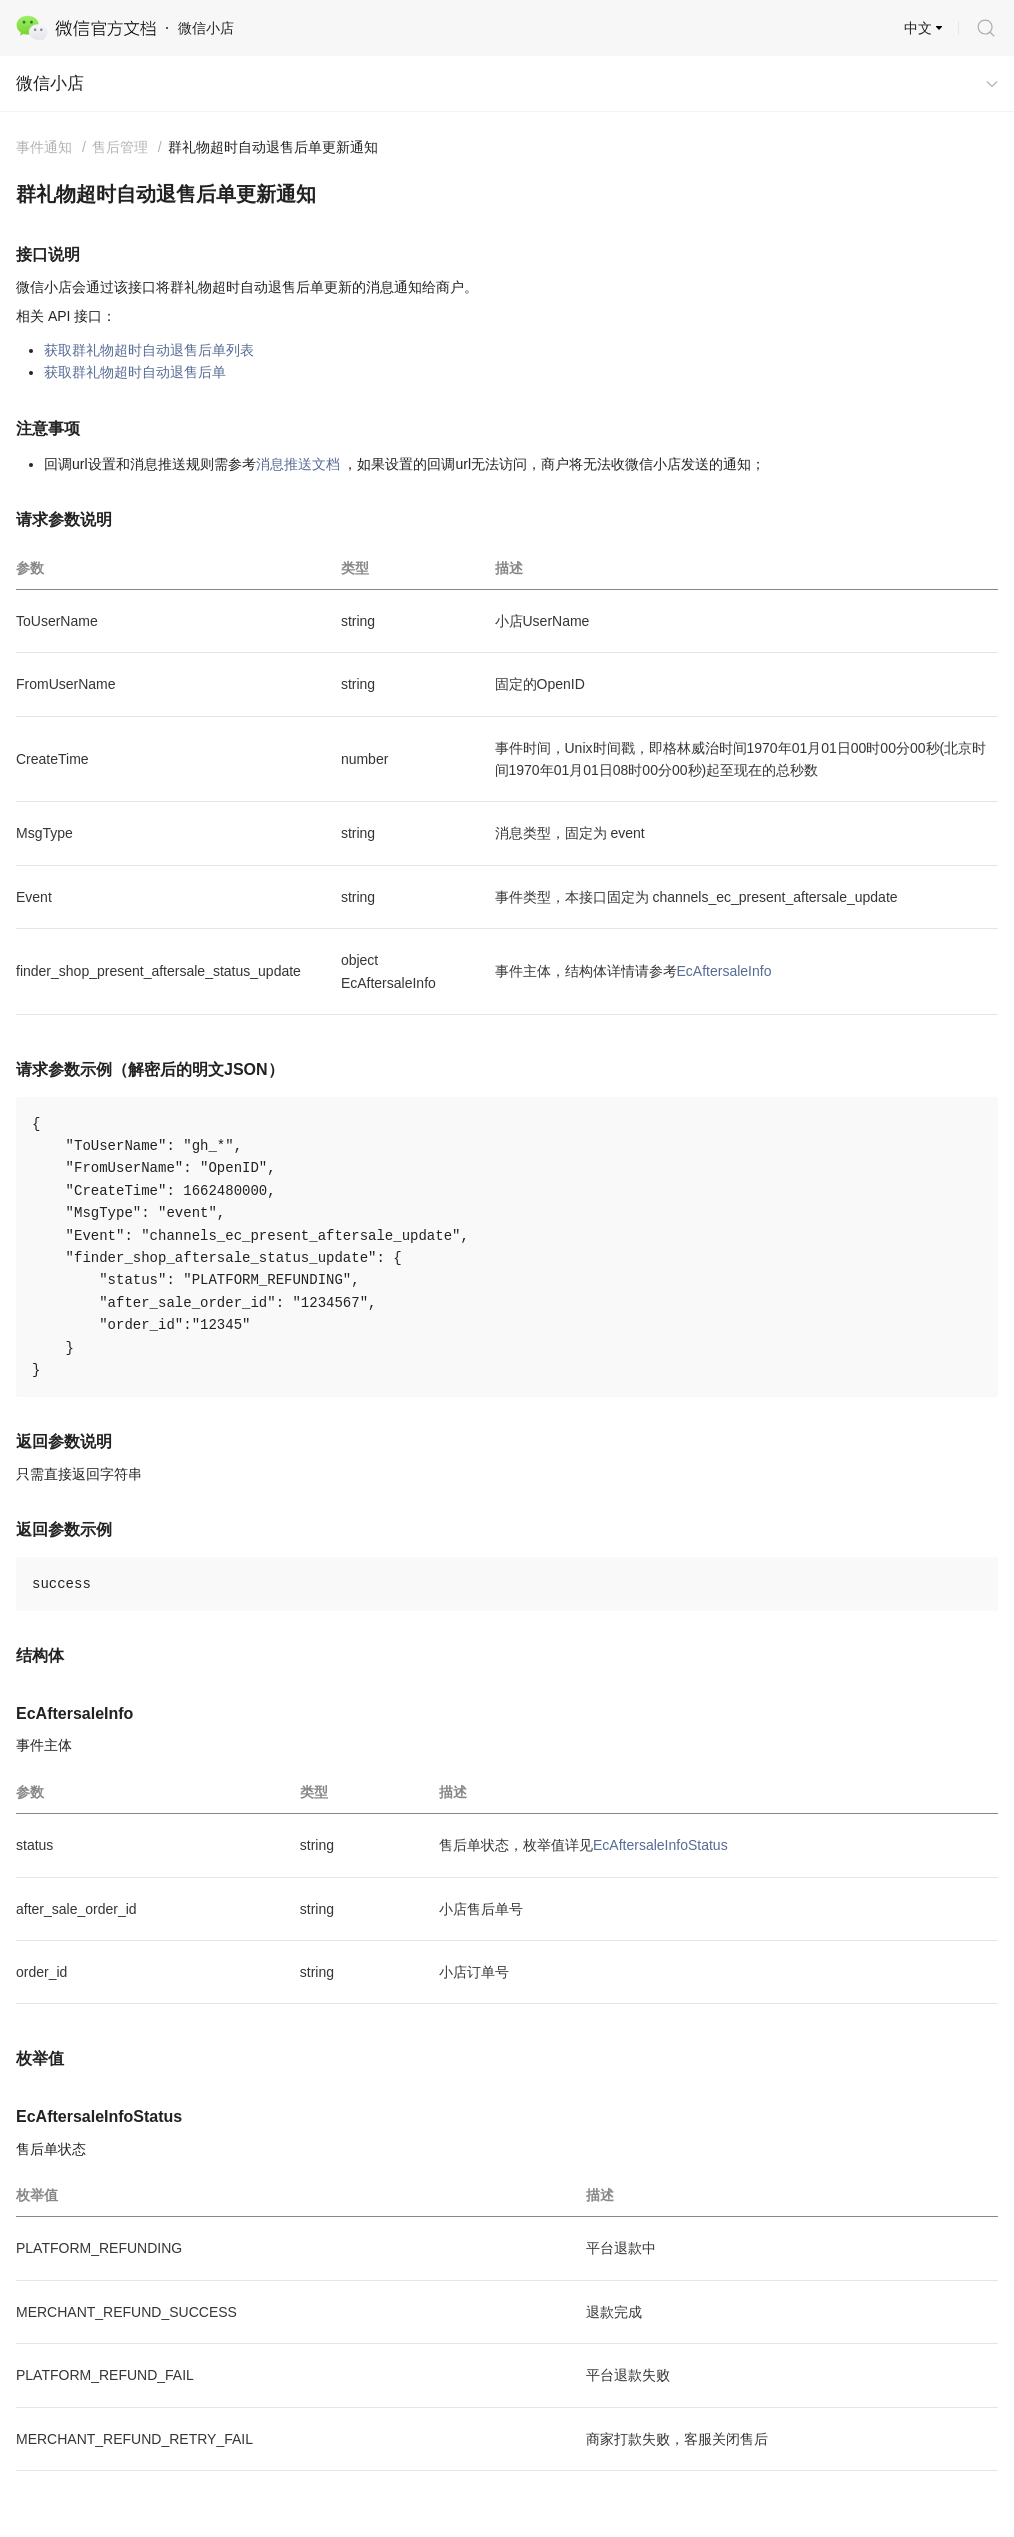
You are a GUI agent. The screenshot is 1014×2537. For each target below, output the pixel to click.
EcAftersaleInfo (724, 971)
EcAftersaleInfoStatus (660, 1845)
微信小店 (50, 83)
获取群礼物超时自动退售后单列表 (149, 350)
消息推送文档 (298, 464)
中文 (918, 28)
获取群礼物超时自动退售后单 (135, 372)
